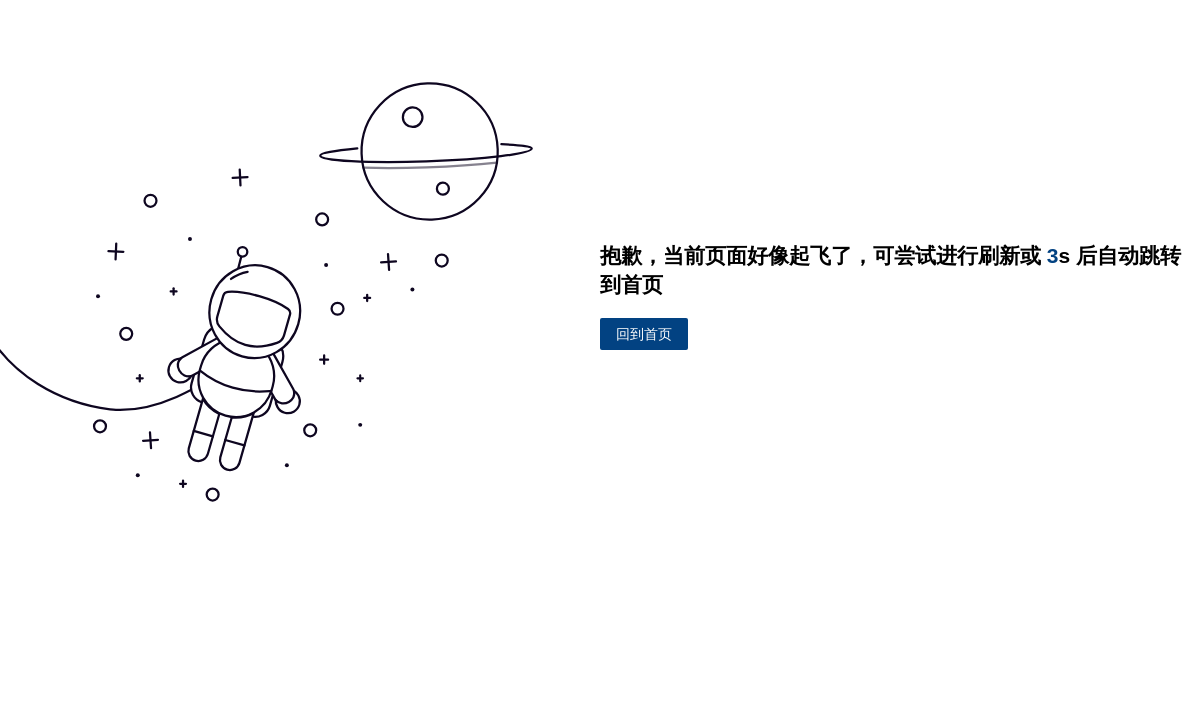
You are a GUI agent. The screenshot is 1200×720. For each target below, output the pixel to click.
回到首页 (644, 333)
